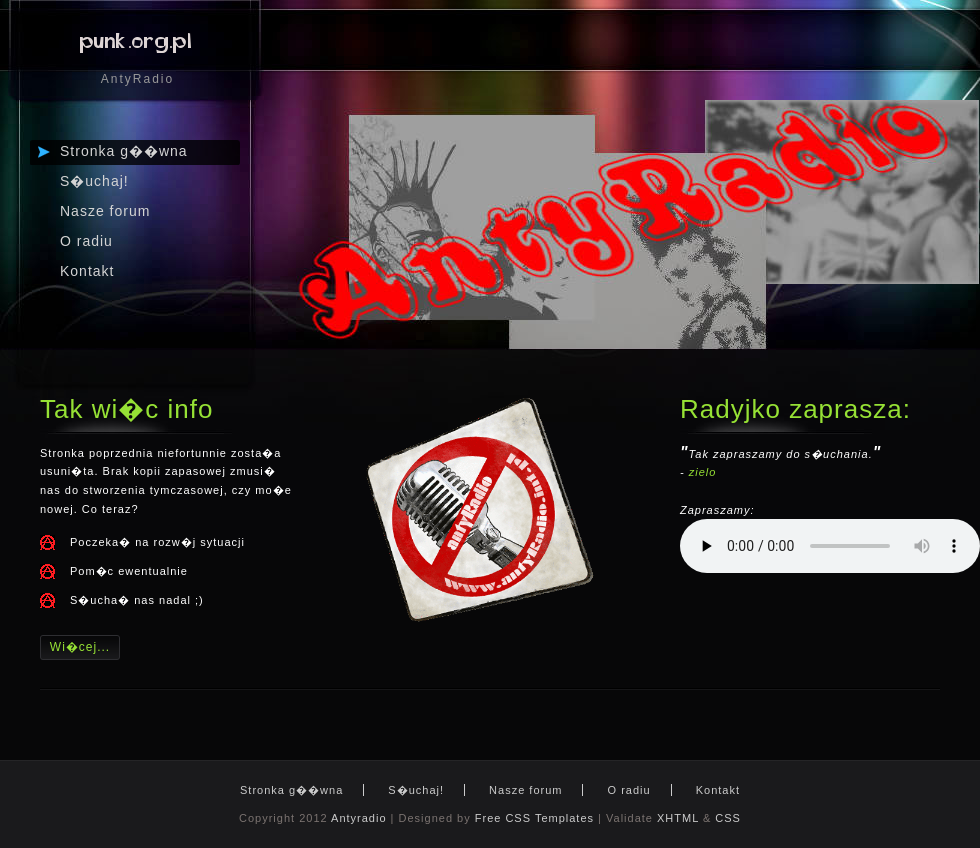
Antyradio (358, 818)
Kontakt (87, 271)
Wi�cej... (80, 647)
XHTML (678, 818)
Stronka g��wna (124, 151)
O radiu (86, 241)
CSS (728, 818)
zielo (703, 472)
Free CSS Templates (534, 818)
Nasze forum (105, 211)
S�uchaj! (94, 181)
